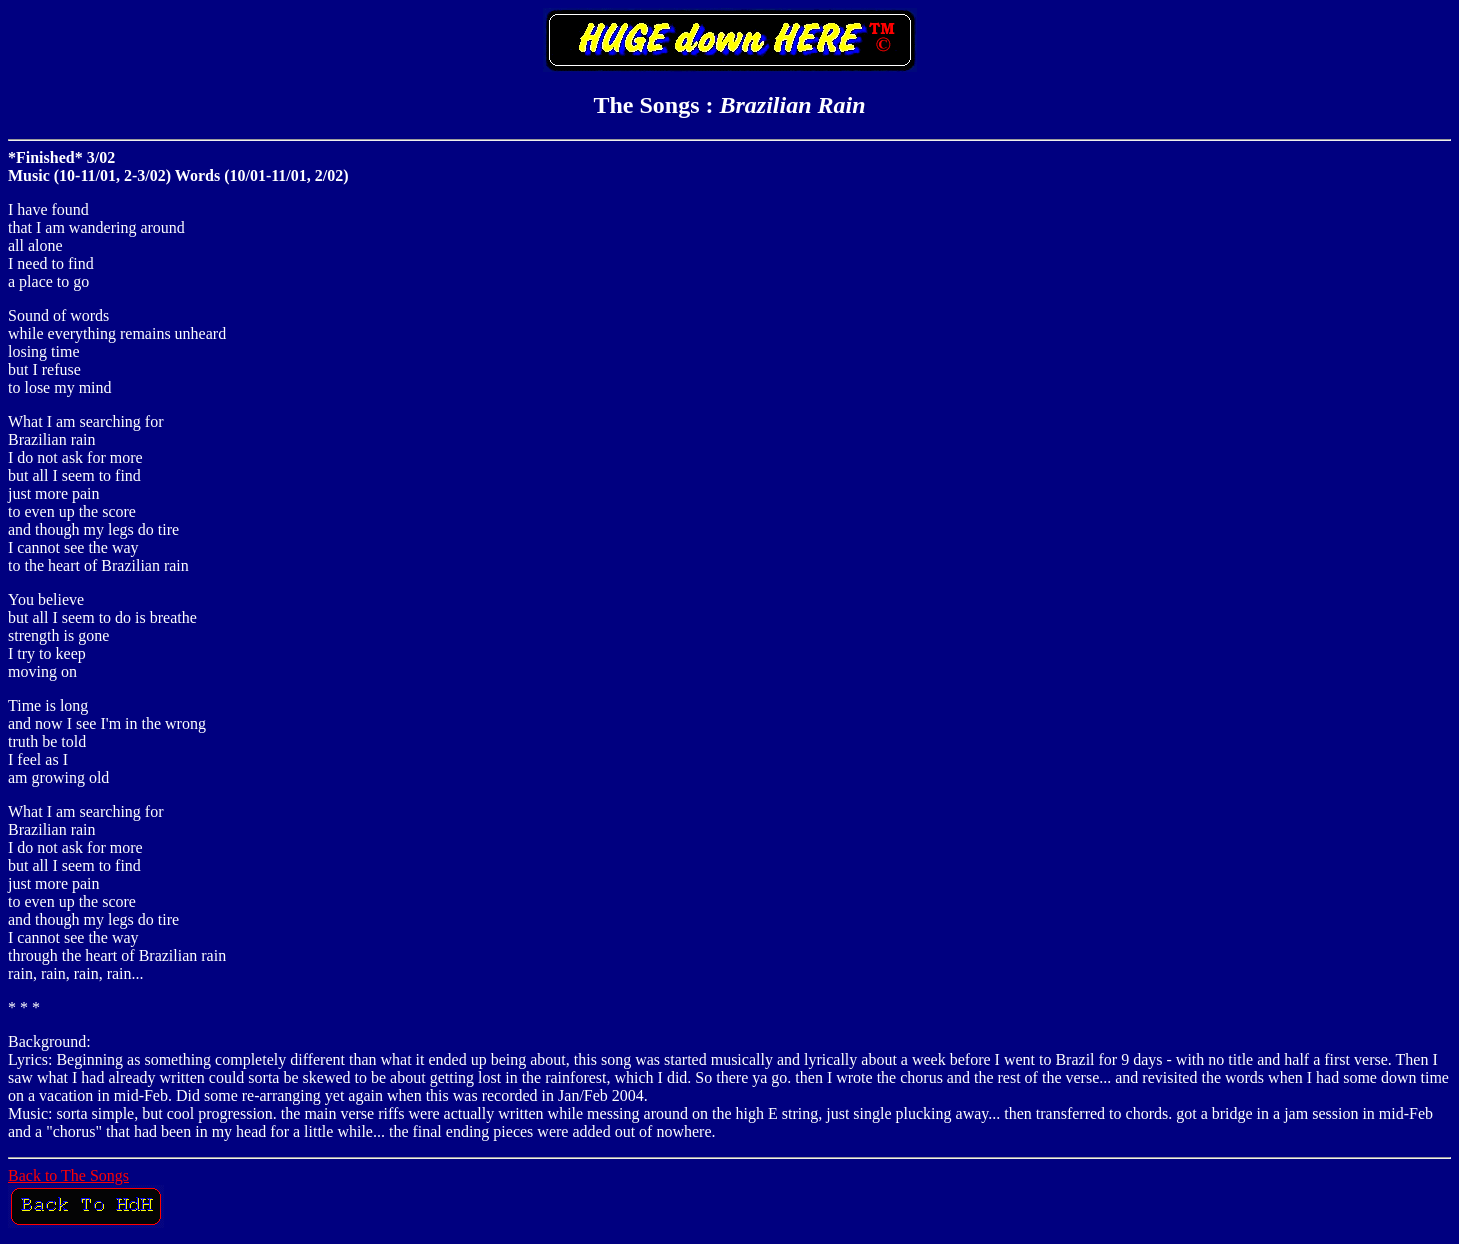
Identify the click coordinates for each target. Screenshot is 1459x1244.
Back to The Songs (68, 1175)
